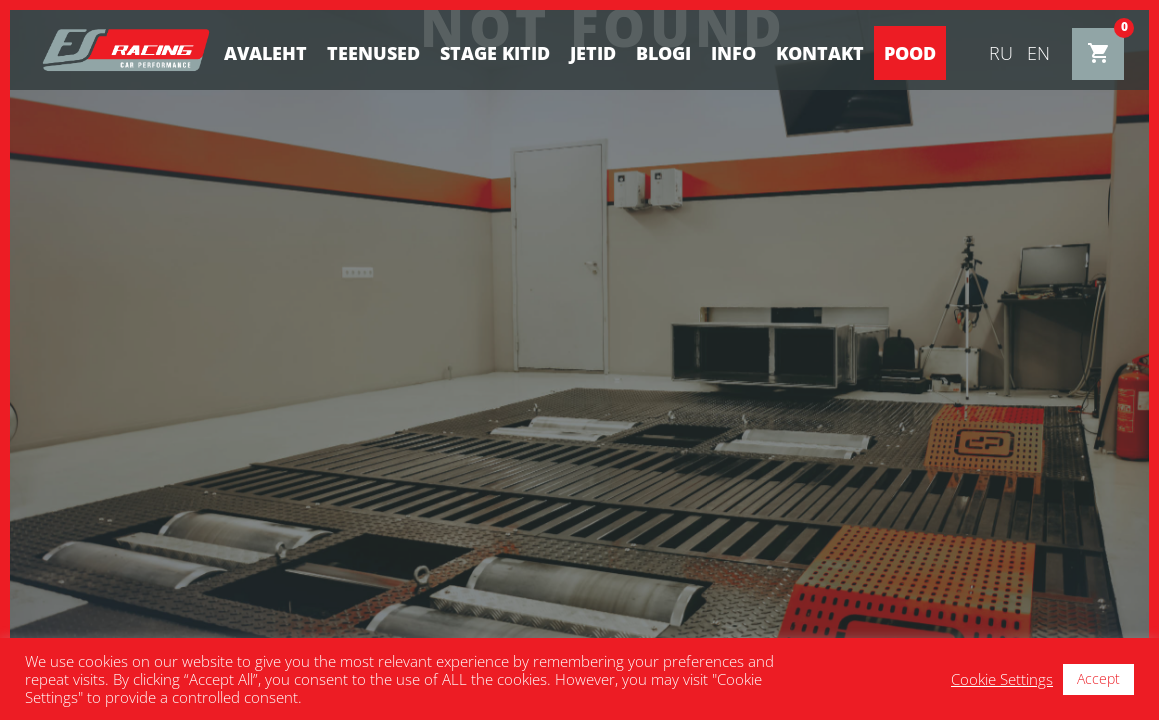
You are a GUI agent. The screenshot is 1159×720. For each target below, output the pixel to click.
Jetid (593, 53)
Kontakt (820, 53)
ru (1001, 53)
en (1038, 53)
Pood (910, 53)
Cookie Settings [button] (1002, 679)
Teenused (373, 53)
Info (733, 53)
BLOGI (663, 53)
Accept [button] (1098, 678)
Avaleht (265, 53)
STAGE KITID (495, 53)
